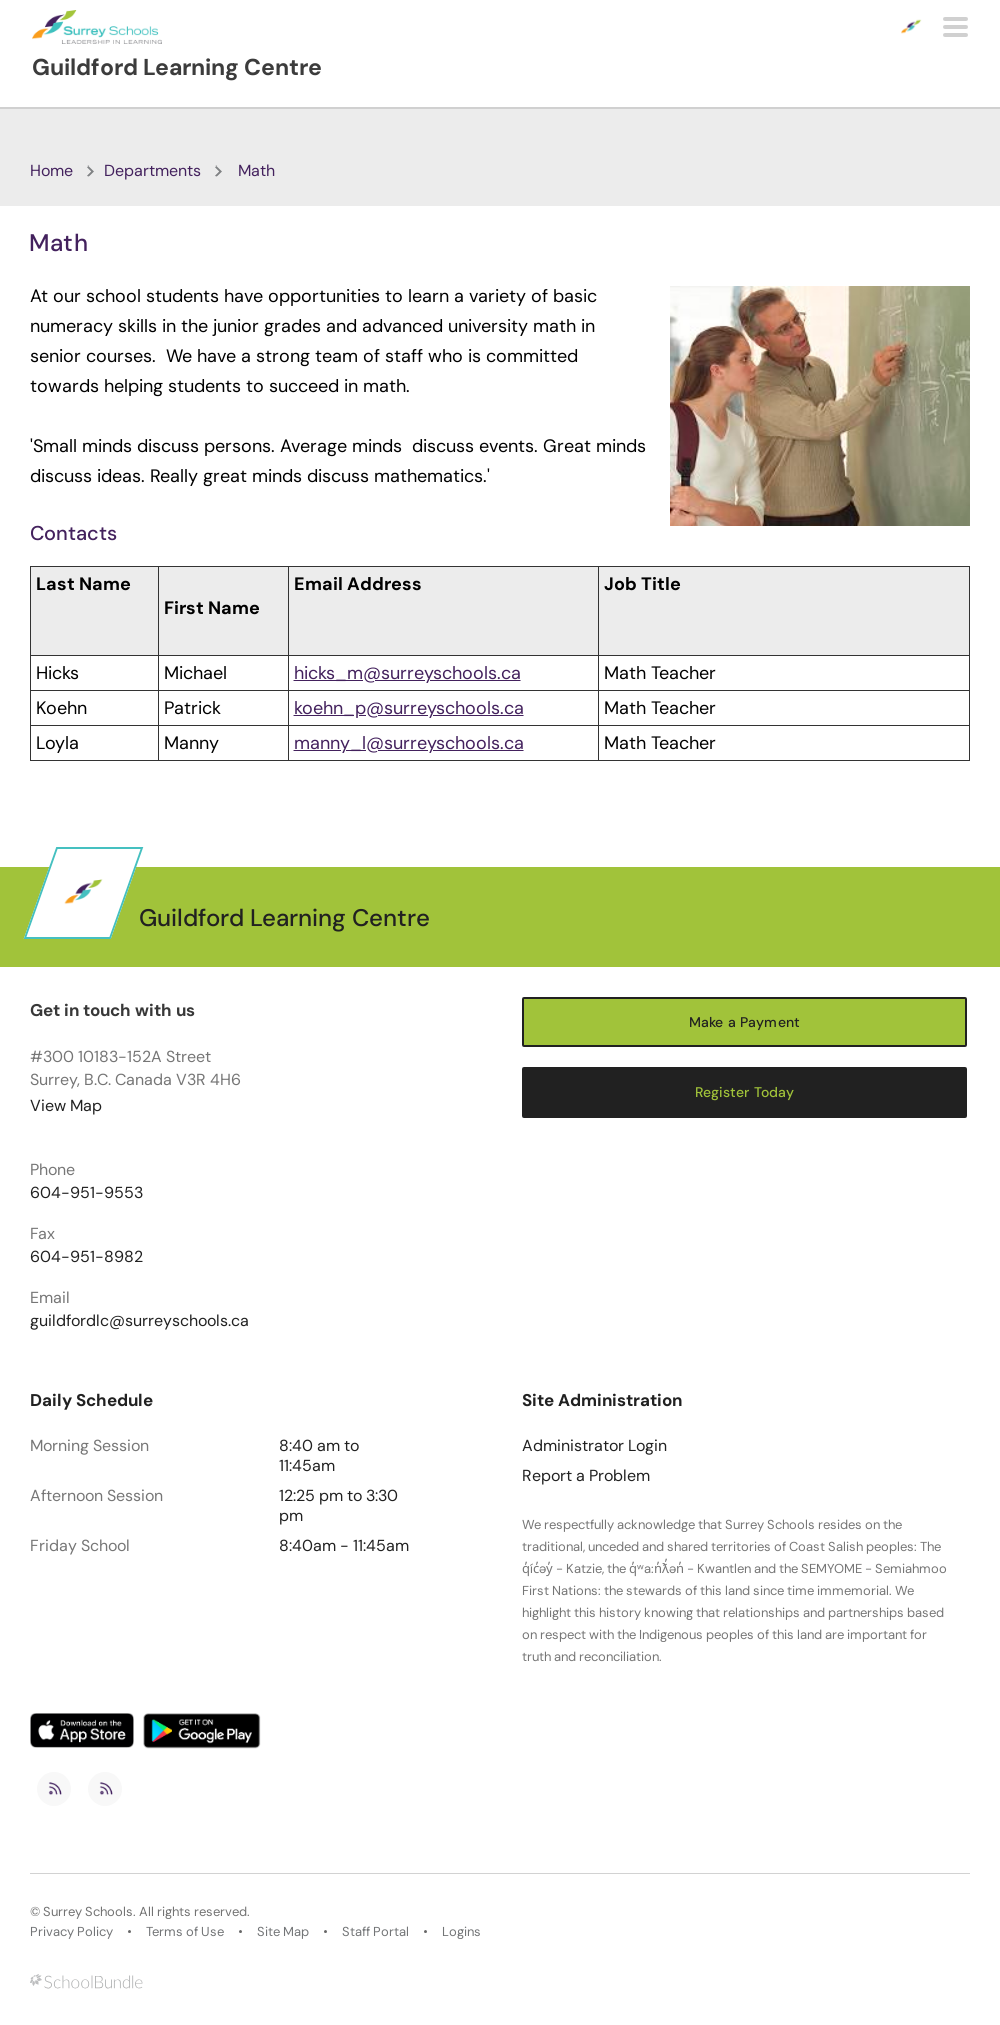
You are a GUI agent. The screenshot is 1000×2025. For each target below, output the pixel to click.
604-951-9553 (86, 1193)
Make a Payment (744, 1022)
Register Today (745, 1092)
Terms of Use (185, 1932)
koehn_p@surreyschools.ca (409, 708)
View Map (66, 1105)
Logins (461, 1932)
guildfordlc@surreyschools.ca (139, 1321)
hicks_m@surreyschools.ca (407, 673)
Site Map (283, 1932)
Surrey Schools (88, 1912)
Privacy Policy (71, 1932)
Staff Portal (375, 1932)
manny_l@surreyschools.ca (409, 743)
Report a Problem (586, 1476)
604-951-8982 (86, 1257)
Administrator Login (594, 1446)
